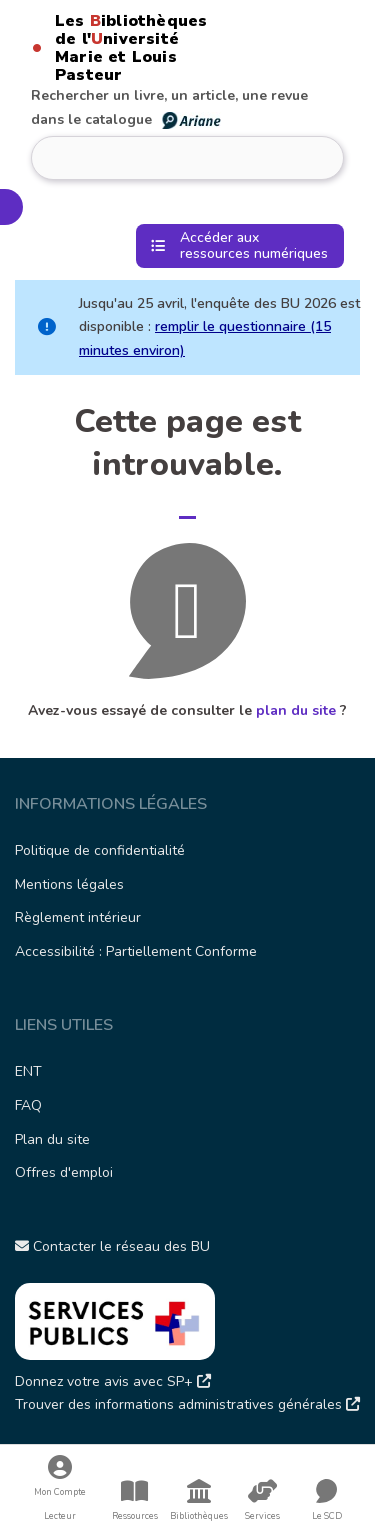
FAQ (28, 1105)
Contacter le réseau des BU (112, 1246)
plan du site (296, 710)
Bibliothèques (199, 1500)
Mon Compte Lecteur (59, 1488)
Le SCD (327, 1516)
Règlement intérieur (78, 917)
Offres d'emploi (64, 1172)
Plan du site (52, 1139)
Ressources (135, 1500)
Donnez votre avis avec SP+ (113, 1381)
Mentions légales (69, 884)
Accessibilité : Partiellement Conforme (136, 951)
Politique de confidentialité (100, 850)
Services (263, 1500)
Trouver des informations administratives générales (187, 1404)
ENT (28, 1071)
